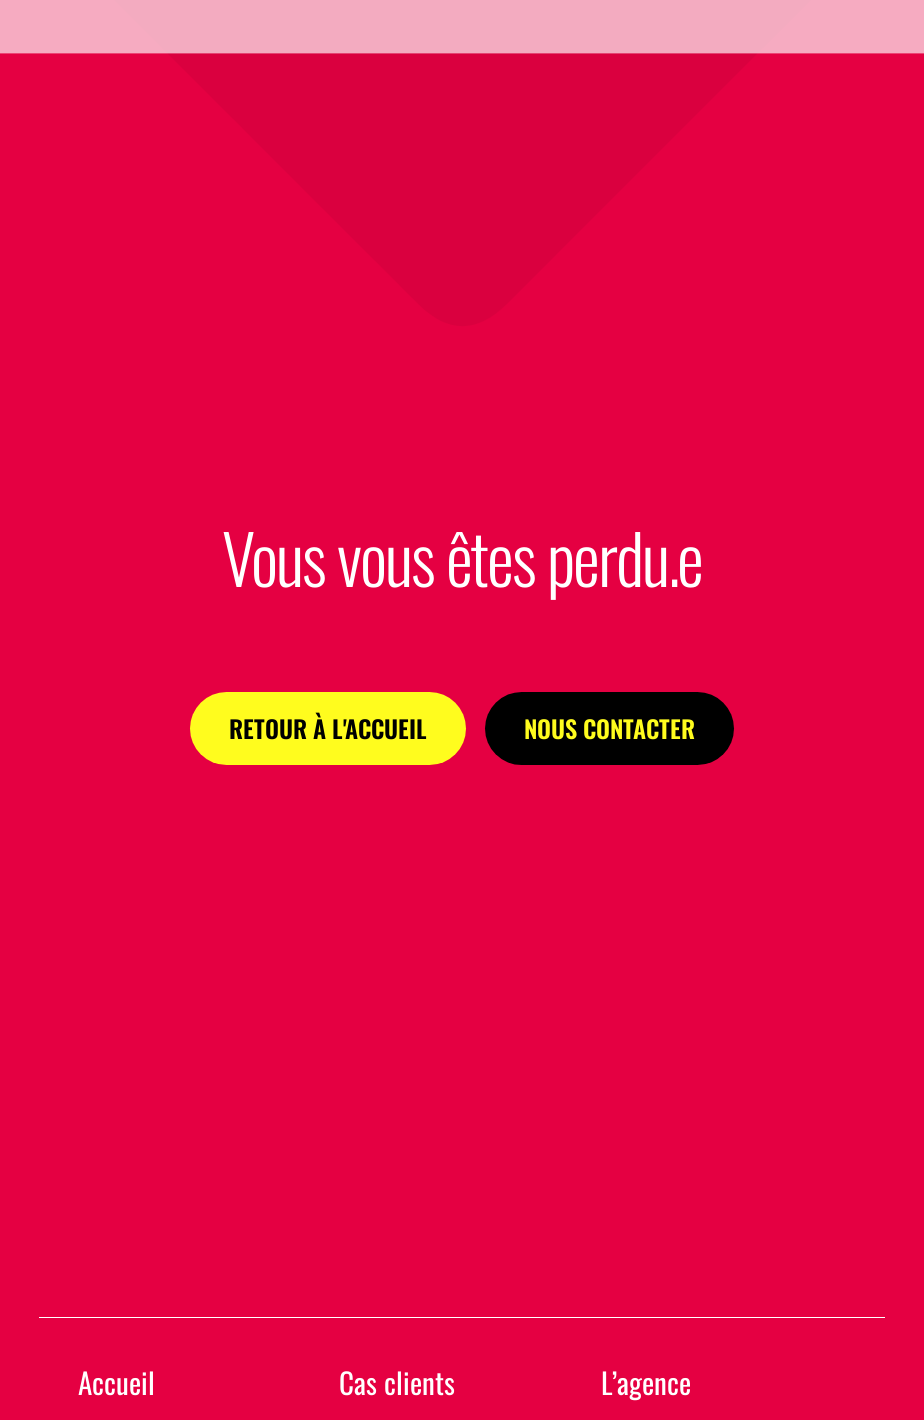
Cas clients (397, 1382)
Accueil (116, 1382)
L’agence (646, 1382)
